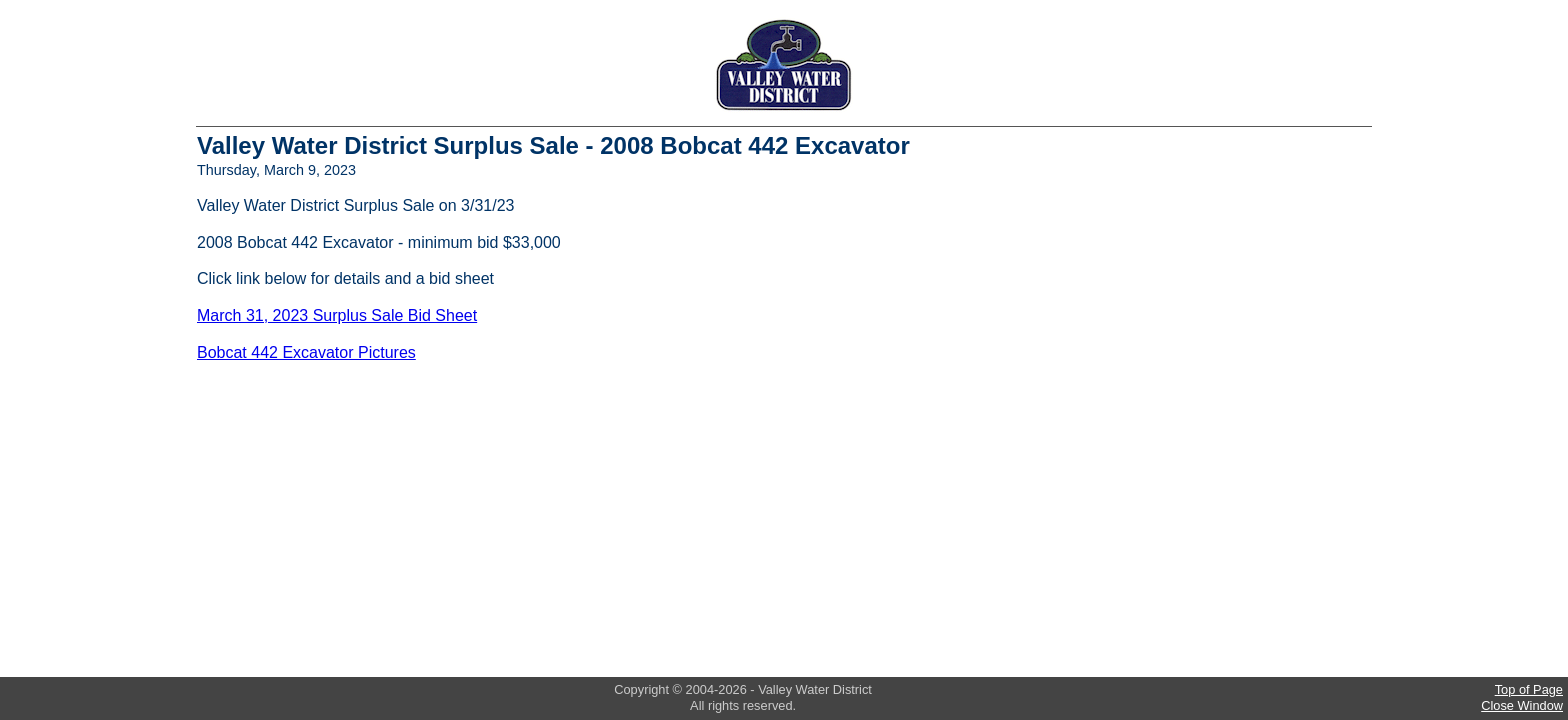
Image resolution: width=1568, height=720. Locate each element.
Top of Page (1529, 689)
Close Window (1522, 705)
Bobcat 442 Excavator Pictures (306, 352)
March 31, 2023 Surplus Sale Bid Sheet (337, 315)
